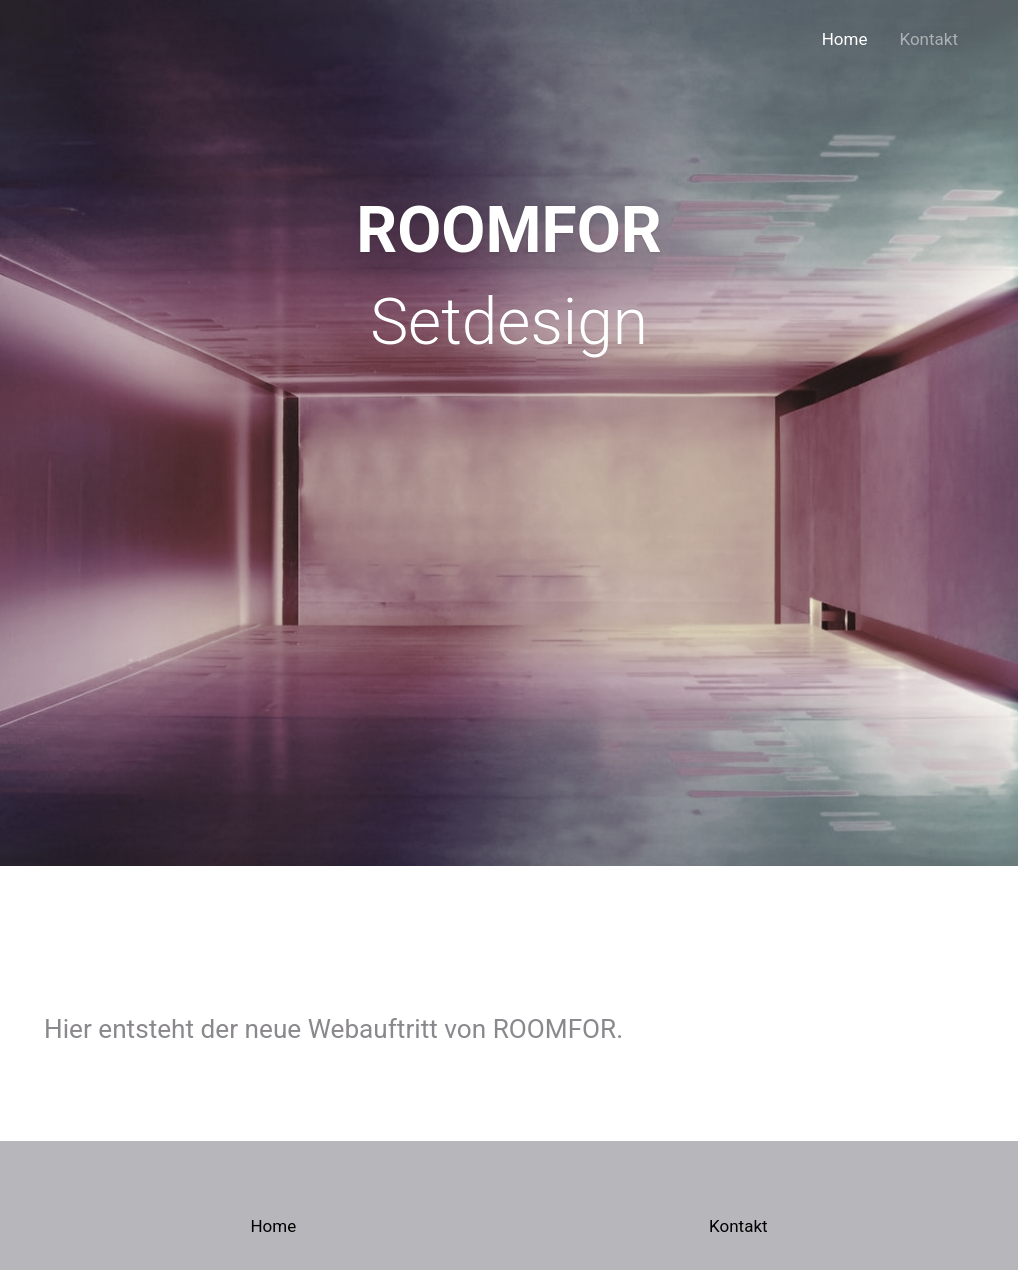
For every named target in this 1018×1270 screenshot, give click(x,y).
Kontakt (928, 39)
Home (845, 39)
